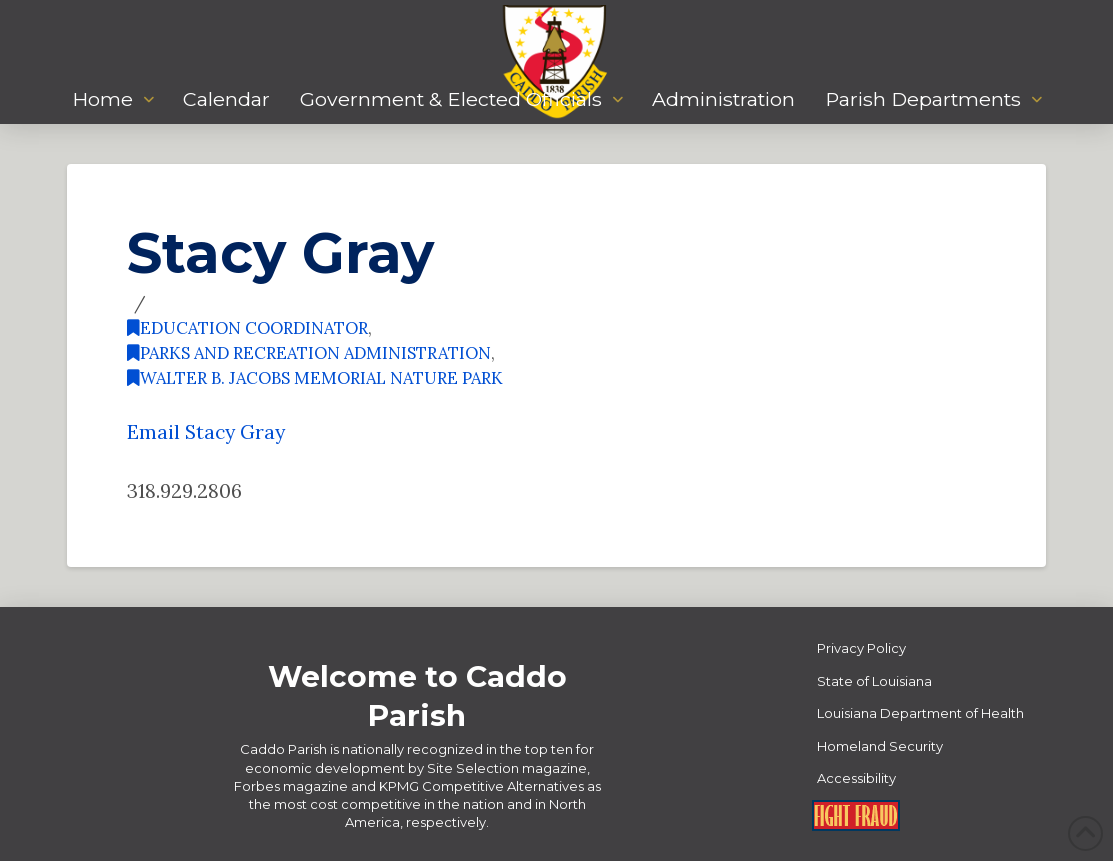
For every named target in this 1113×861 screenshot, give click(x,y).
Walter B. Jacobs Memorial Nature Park (315, 378)
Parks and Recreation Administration (309, 353)
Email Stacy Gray (206, 431)
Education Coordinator (247, 328)
